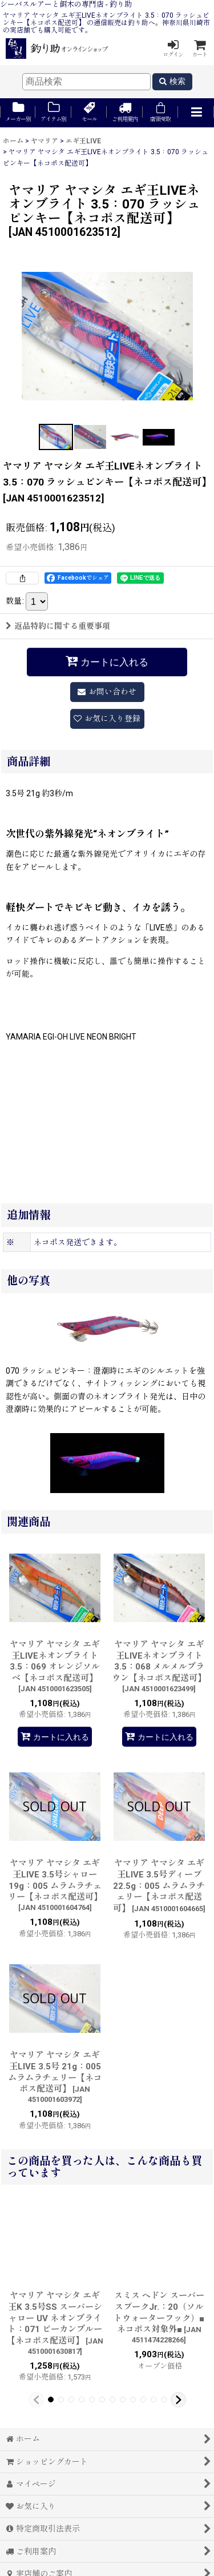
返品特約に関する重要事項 (58, 626)
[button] (195, 112)
